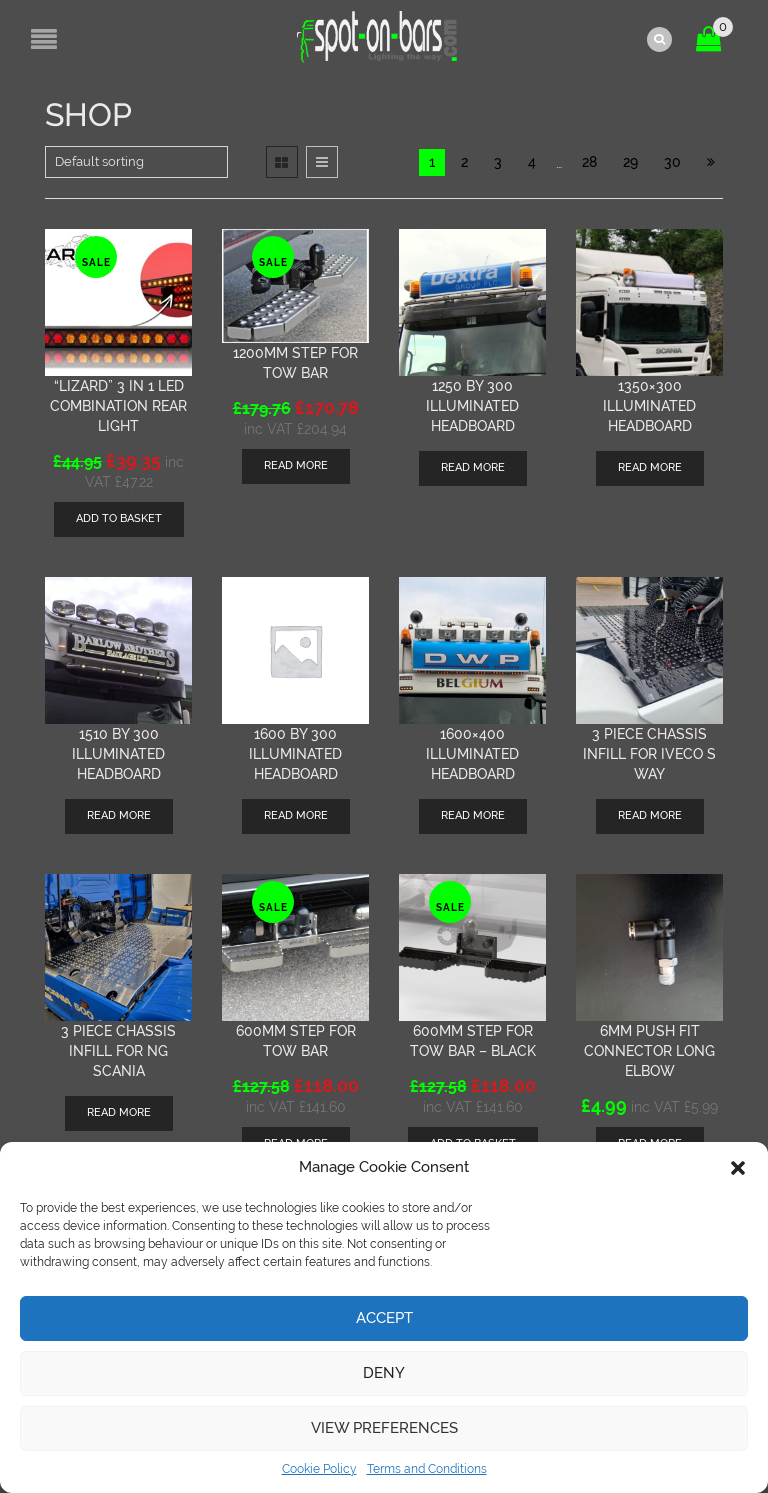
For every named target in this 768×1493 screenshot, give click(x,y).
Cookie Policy (319, 1469)
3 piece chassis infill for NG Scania (118, 1050)
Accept (384, 1318)
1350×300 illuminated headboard (649, 405)
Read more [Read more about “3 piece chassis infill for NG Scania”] (119, 1111)
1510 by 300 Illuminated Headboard (118, 753)
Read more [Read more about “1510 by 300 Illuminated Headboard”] (119, 814)
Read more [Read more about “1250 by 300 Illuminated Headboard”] (473, 466)
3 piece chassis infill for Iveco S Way (649, 753)
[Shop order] (136, 161)
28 (589, 161)
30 (672, 161)
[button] (738, 1168)
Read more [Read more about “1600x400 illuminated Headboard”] (473, 814)
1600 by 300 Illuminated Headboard (295, 753)
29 (630, 161)
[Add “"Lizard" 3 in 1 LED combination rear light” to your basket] (119, 518)
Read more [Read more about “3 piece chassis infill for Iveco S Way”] (650, 814)
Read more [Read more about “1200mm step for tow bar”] (296, 465)
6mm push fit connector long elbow (649, 1050)
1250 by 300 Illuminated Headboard (472, 405)
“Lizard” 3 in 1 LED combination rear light (118, 405)
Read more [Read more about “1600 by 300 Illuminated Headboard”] (296, 814)
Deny (384, 1373)
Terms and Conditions (427, 1469)
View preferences (384, 1428)
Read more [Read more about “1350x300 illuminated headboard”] (650, 466)
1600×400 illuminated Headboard (472, 753)
